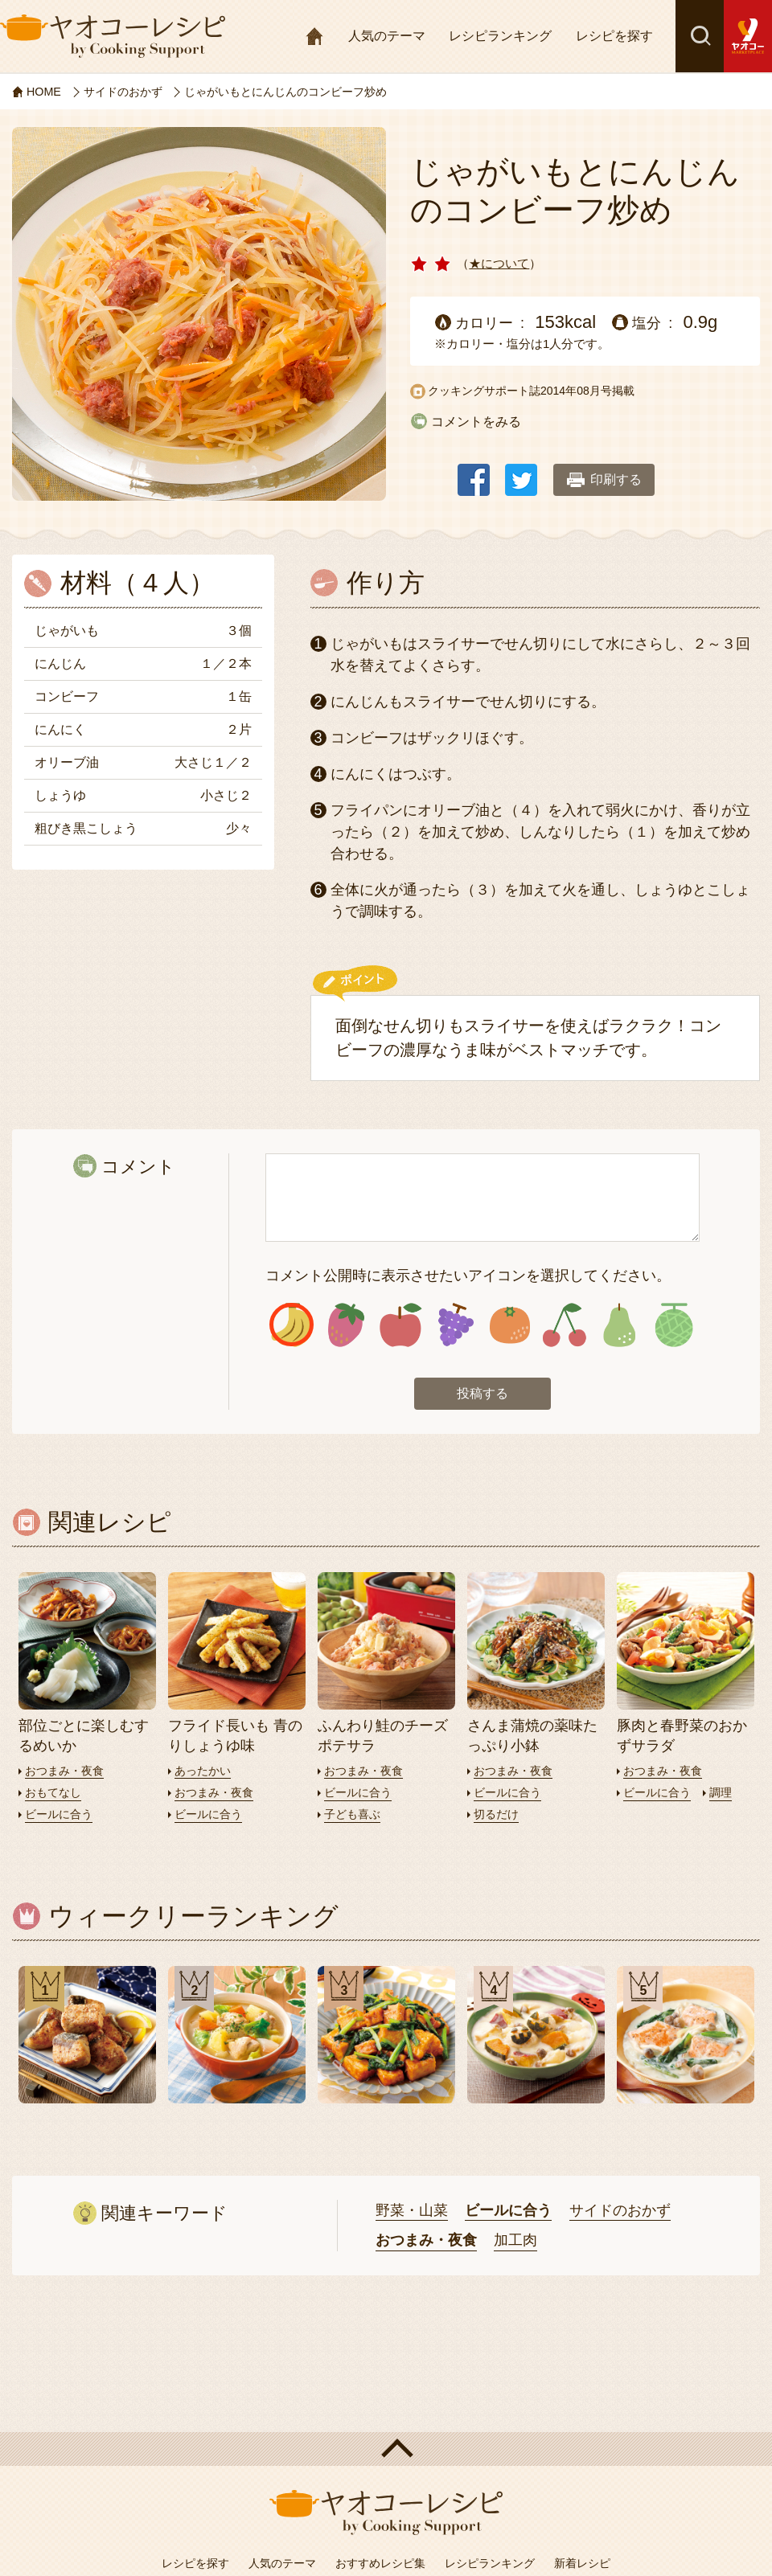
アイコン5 (510, 1326)
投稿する (482, 1396)
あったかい (205, 1772)
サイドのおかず (620, 2213)
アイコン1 (291, 1326)
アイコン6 (564, 1326)
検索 (700, 36)
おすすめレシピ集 (380, 2566)
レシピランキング (500, 36)
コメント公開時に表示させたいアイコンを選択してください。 (468, 1276)
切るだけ (498, 1816)
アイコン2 (346, 1326)
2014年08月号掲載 (587, 390)
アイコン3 (401, 1326)
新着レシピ (582, 2566)
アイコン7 (619, 1326)
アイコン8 (673, 1326)
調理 (726, 1794)
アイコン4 (455, 1326)
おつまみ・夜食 (67, 1772)
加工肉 (515, 2243)
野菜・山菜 (412, 2213)
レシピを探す (614, 36)
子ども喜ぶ (354, 1816)
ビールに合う (61, 1816)
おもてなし (55, 1794)
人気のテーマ (386, 36)
